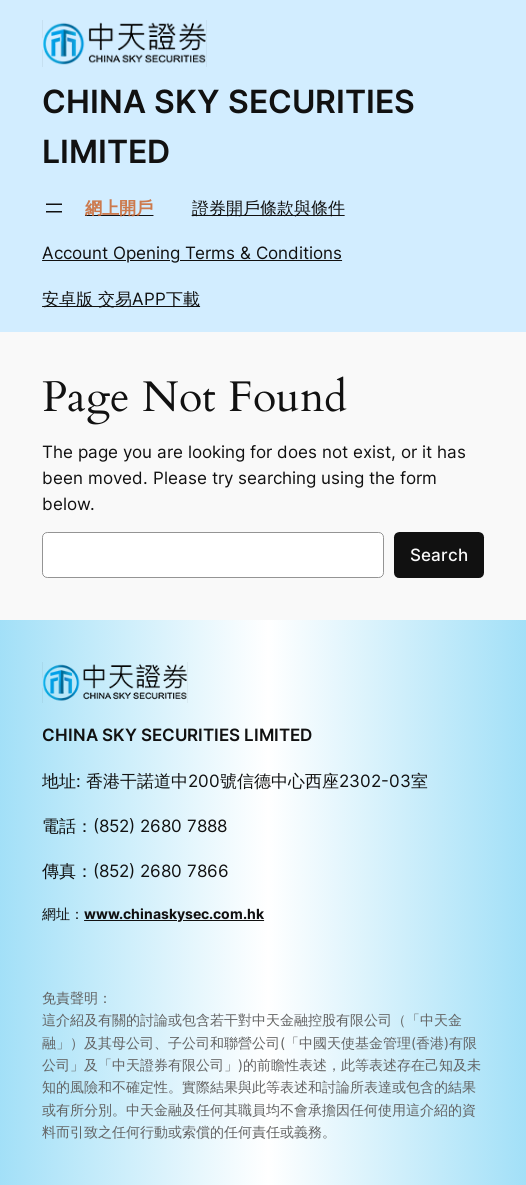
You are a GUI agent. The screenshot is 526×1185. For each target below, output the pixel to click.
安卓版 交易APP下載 (121, 299)
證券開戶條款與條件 (268, 208)
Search (439, 555)
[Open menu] (54, 208)
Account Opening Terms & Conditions (192, 253)
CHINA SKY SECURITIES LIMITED (177, 735)
